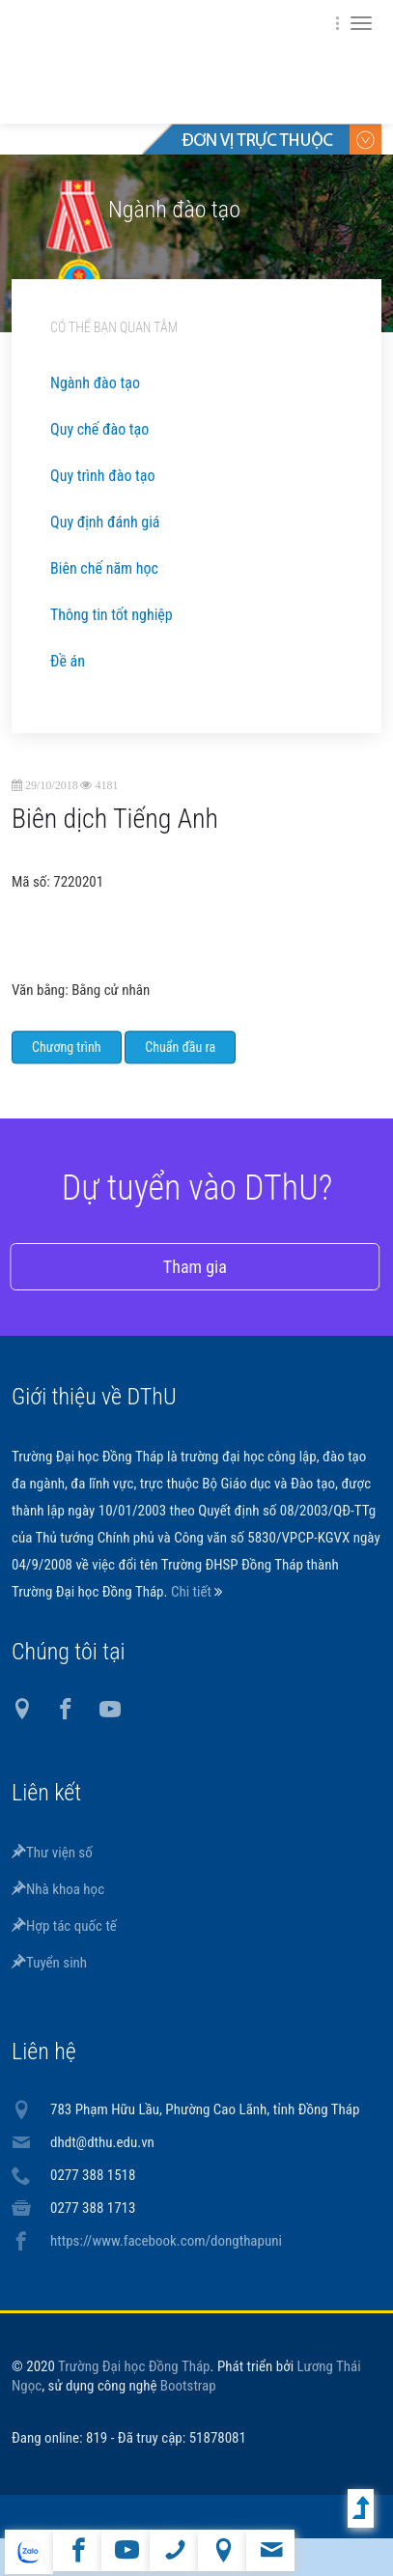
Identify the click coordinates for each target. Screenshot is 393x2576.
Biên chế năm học (104, 568)
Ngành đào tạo (95, 383)
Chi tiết (192, 1591)
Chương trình (66, 1066)
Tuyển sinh (49, 1962)
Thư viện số (52, 1852)
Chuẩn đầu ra (180, 1066)
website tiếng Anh (28, 2551)
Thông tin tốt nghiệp (111, 615)
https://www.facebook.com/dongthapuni (166, 2241)
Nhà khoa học (58, 1889)
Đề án (67, 661)
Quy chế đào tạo (99, 429)
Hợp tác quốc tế (64, 1926)
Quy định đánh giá (104, 522)
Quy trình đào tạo (102, 476)
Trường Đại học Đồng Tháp (134, 2366)
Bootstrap (188, 2385)
